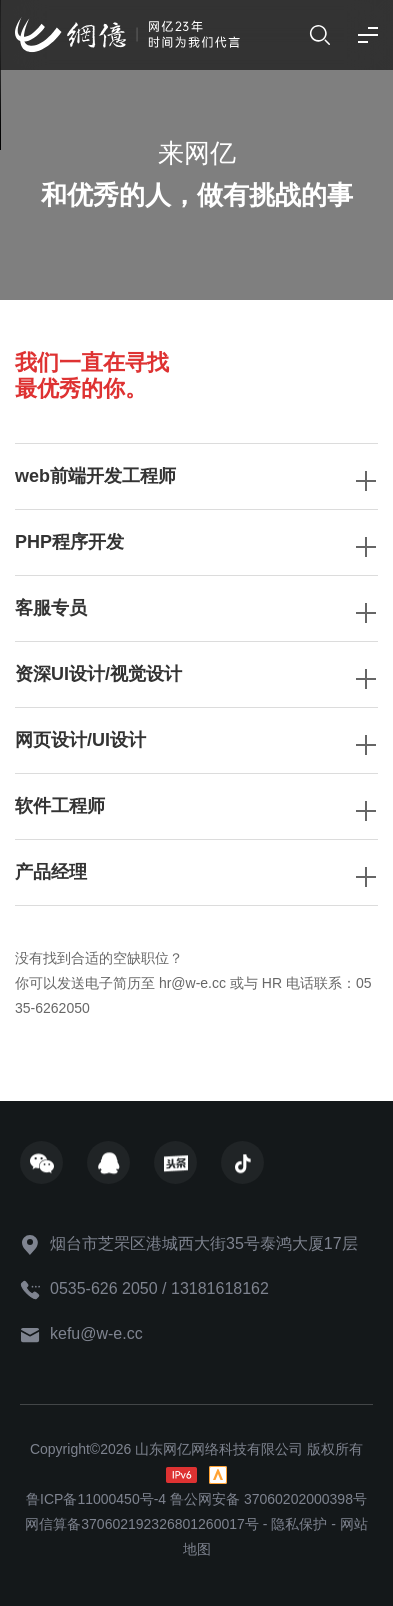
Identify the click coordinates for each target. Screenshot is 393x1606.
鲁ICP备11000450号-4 (96, 1499)
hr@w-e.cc (192, 983)
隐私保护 (299, 1524)
